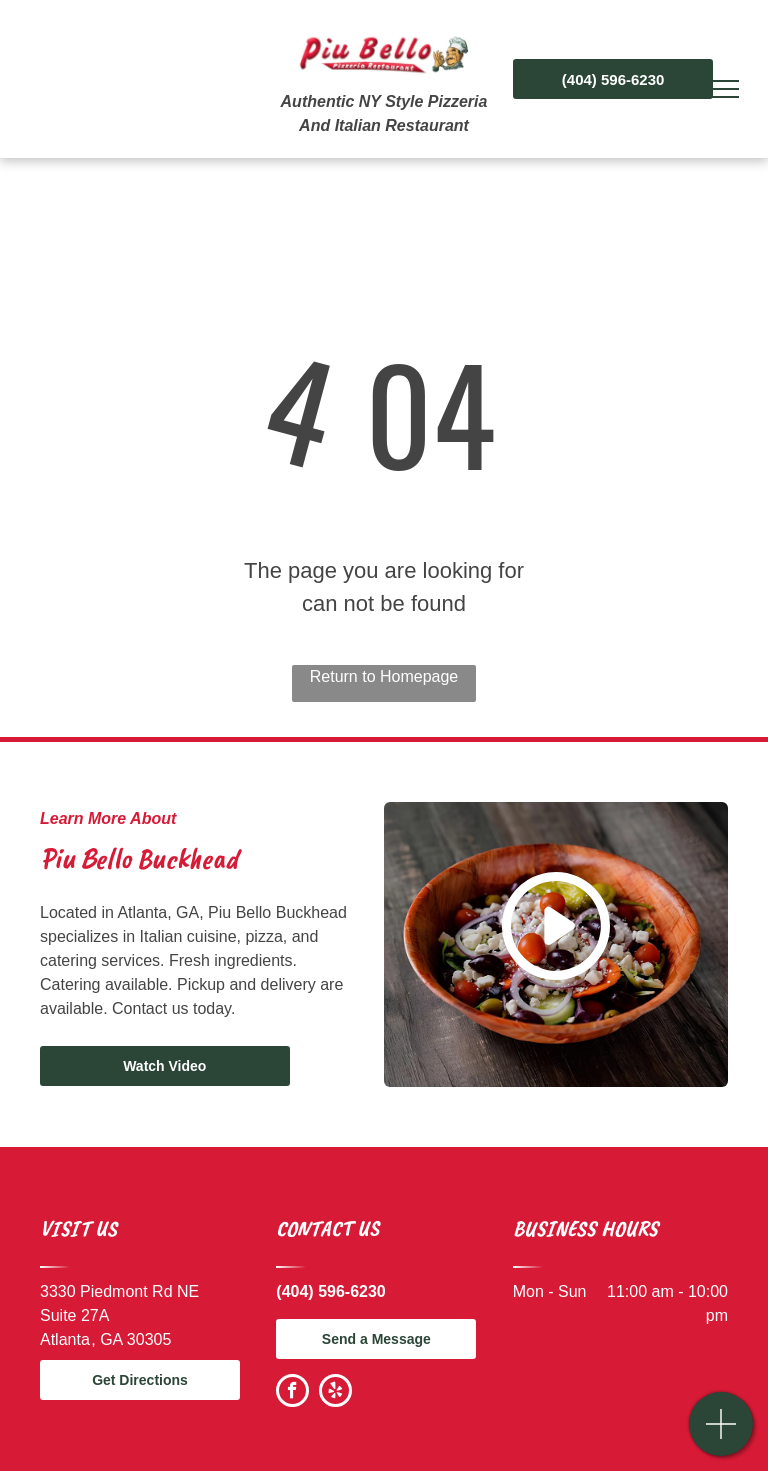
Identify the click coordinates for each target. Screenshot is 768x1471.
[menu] (724, 89)
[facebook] (292, 1393)
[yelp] (335, 1393)
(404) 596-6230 (330, 1291)
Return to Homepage (384, 676)
